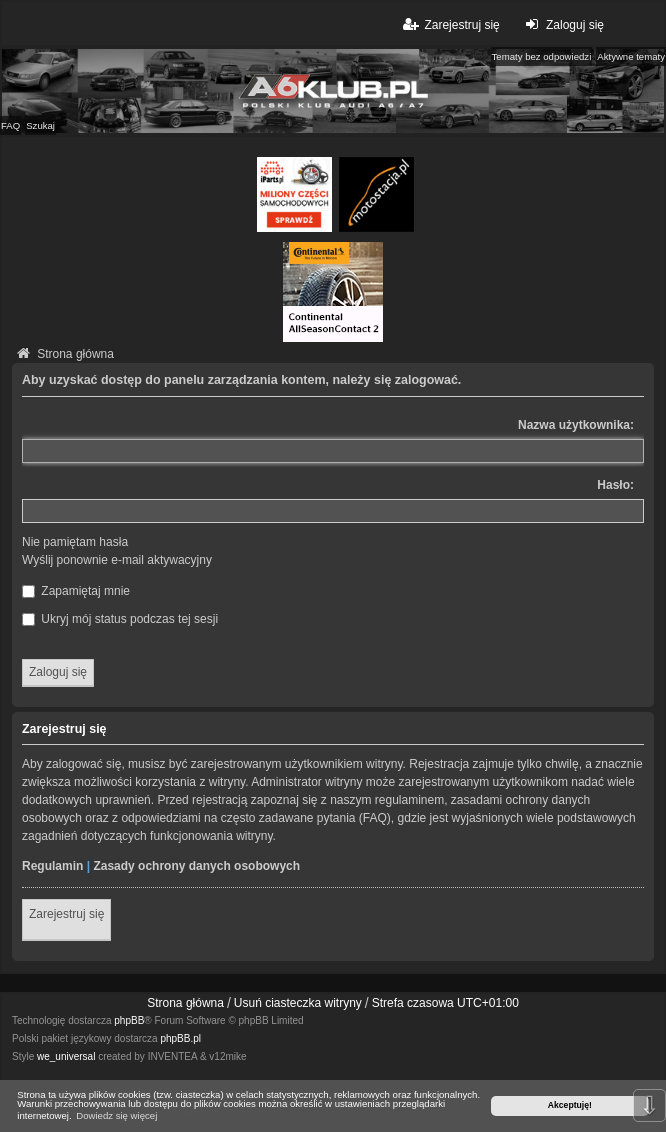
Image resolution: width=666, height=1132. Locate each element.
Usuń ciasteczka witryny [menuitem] (298, 1003)
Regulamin (52, 866)
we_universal (66, 1056)
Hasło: (615, 485)
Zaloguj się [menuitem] (562, 24)
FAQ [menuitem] (10, 125)
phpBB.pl (180, 1038)
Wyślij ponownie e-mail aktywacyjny (117, 560)
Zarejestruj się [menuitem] (449, 24)
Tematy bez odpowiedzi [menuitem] (542, 56)
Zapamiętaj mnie (76, 591)
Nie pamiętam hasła (75, 542)
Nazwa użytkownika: (576, 425)
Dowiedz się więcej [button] (116, 1115)
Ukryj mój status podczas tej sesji (120, 619)
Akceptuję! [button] (570, 1105)
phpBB (129, 1020)
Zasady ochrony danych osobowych (196, 866)
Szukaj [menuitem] (40, 125)
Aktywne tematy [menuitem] (631, 56)
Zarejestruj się (66, 914)
